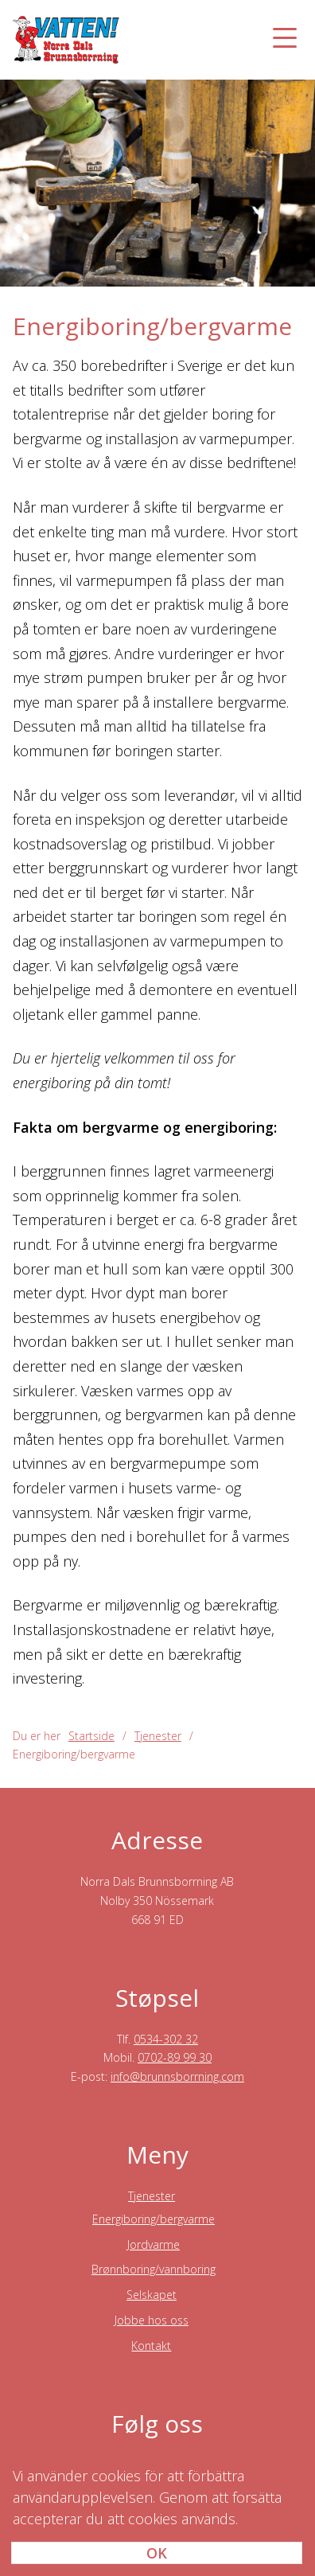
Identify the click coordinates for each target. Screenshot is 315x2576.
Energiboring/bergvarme (153, 2219)
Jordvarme (153, 2244)
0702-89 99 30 (175, 2057)
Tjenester (151, 2195)
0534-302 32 (166, 2039)
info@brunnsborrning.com (177, 2076)
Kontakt (151, 2345)
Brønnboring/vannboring (153, 2269)
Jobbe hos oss (152, 2320)
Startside (91, 1735)
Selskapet (151, 2294)
